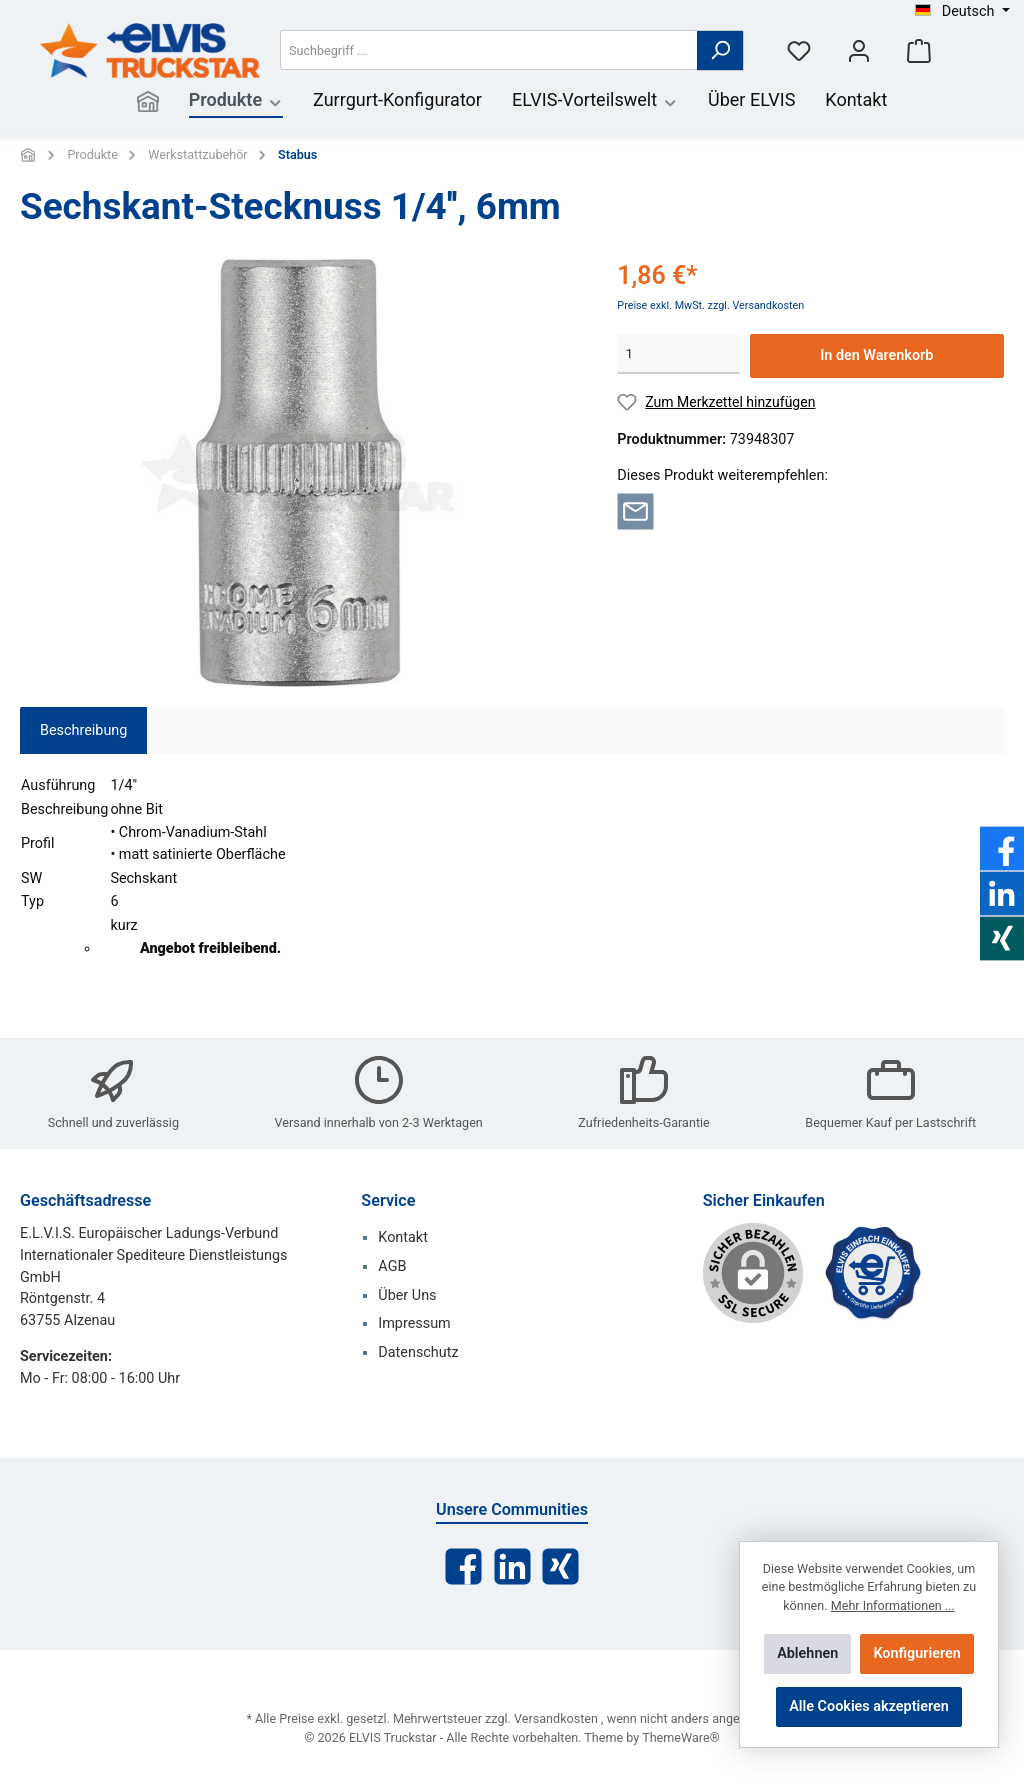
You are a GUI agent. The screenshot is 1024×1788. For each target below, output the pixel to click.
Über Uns (407, 1295)
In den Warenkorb (876, 355)
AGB (392, 1266)
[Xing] (560, 1566)
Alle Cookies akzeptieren (869, 1706)
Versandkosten (556, 1718)
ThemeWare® (680, 1737)
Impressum (414, 1323)
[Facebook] (463, 1566)
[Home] (148, 102)
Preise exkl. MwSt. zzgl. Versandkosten (710, 305)
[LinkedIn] (512, 1566)
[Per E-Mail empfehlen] (635, 510)
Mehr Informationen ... (893, 1605)
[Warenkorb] (919, 50)
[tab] (83, 731)
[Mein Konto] (859, 50)
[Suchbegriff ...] (489, 50)
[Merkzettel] (799, 50)
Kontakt (403, 1237)
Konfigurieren (916, 1653)
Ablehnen (807, 1653)
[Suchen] (720, 50)
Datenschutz (418, 1352)
